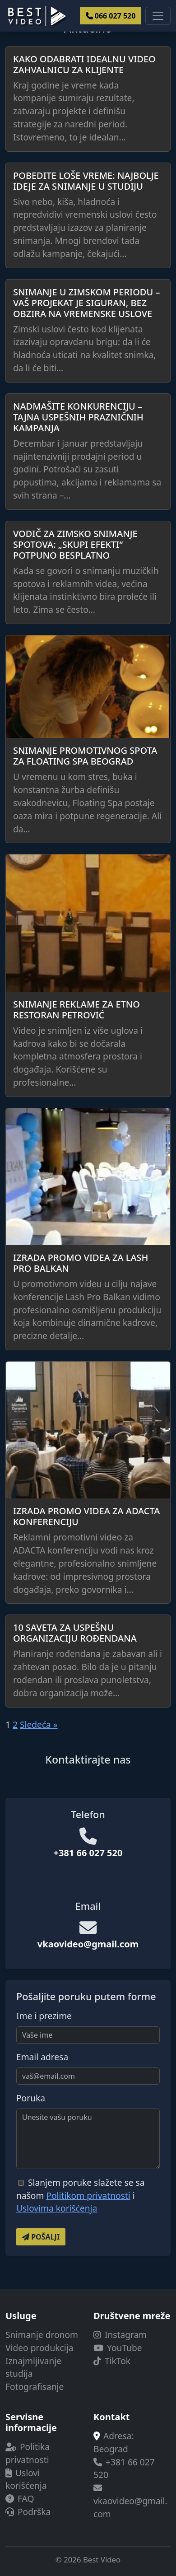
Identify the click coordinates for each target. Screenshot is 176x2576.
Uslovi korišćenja (26, 2479)
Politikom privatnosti (88, 2195)
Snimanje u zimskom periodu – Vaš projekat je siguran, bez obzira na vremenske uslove (86, 303)
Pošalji (41, 2237)
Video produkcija (39, 2348)
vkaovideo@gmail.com (88, 1944)
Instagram (120, 2335)
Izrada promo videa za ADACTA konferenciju (86, 1516)
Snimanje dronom (41, 2335)
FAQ (19, 2498)
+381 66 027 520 (88, 1853)
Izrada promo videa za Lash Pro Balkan (80, 1262)
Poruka (30, 2098)
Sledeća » (39, 1724)
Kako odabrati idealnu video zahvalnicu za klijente (84, 64)
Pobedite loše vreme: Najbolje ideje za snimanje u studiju (86, 180)
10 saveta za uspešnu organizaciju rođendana (75, 1632)
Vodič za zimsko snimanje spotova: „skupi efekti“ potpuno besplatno (75, 544)
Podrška (28, 2512)
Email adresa (42, 2057)
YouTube (117, 2348)
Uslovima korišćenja (56, 2208)
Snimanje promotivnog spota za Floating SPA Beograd (85, 755)
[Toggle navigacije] (158, 16)
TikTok (111, 2361)
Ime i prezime (44, 2016)
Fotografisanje (34, 2386)
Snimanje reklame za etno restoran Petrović (76, 1009)
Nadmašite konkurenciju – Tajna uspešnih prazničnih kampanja (78, 417)
